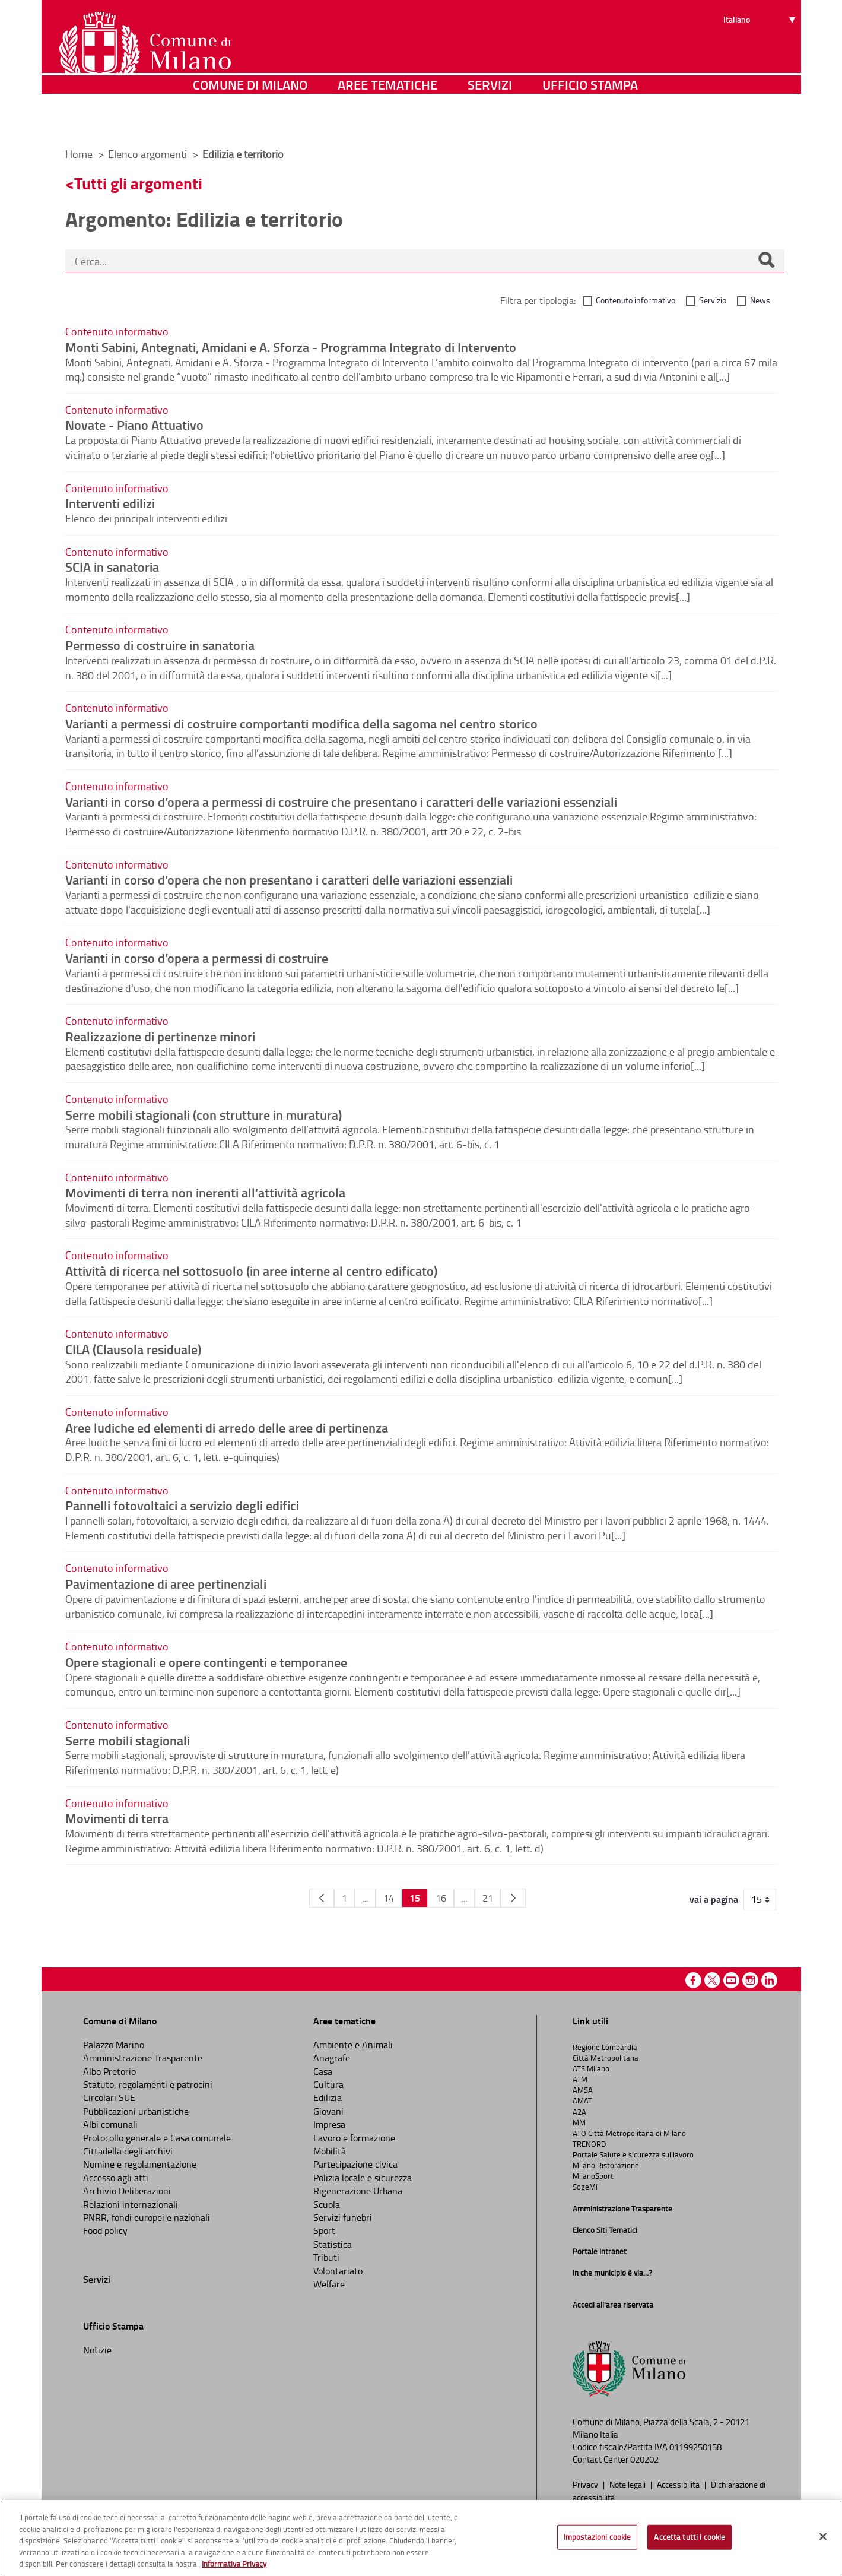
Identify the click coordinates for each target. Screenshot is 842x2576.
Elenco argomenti (148, 154)
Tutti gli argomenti (138, 183)
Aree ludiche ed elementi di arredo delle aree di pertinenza (226, 1427)
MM (579, 2122)
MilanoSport (593, 2176)
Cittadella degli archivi (128, 2150)
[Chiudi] (823, 2537)
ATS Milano (591, 2068)
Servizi (490, 121)
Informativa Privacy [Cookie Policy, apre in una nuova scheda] (234, 2563)
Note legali (628, 2484)
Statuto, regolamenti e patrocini (147, 2084)
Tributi (326, 2257)
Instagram (750, 1980)
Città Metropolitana (605, 2057)
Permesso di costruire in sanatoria (160, 644)
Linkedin (769, 1980)
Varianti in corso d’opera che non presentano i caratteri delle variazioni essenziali (289, 879)
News (760, 300)
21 (487, 1898)
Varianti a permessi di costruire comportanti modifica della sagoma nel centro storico (301, 723)
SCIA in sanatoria (112, 566)
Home (79, 154)
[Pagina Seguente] (513, 1898)
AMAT (582, 2100)
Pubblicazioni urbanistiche (136, 2111)
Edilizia (327, 2097)
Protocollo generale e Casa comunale (157, 2137)
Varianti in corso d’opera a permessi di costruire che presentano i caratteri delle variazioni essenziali (341, 801)
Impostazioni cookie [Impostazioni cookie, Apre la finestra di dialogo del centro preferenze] (597, 2536)
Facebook (693, 1980)
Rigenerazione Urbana (357, 2190)
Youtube (731, 1980)
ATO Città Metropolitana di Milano (629, 2133)
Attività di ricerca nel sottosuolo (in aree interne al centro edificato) (251, 1270)
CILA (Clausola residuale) (133, 1348)
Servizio (712, 300)
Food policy (105, 2230)
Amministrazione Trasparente (142, 2057)
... (365, 1898)
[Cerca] (766, 261)
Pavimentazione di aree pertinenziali (165, 1583)
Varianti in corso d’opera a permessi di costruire (196, 957)
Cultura (328, 2084)
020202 (644, 2459)
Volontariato (338, 2270)
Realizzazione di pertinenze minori (160, 1035)
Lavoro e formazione (354, 2137)
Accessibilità (679, 2484)
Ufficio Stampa (590, 121)
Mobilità (329, 2150)
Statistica (332, 2244)
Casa (322, 2071)
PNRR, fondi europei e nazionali (146, 2217)
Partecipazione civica (355, 2164)
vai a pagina (714, 1899)
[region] (421, 2538)
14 (388, 1898)
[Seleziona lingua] (761, 54)
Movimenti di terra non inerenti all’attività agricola (205, 1192)
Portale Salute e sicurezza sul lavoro (633, 2154)
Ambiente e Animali (353, 2044)
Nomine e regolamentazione (139, 2164)
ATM (580, 2079)
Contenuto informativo (635, 300)
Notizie (97, 2349)
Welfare (329, 2283)
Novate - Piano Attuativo (134, 424)
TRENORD (589, 2143)
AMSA (583, 2089)
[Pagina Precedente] (321, 1898)
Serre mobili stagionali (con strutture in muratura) (203, 1114)
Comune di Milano (250, 121)
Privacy (586, 2484)
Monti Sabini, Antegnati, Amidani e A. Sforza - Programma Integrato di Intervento (290, 346)
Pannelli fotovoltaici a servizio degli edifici (182, 1504)
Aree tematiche (387, 121)
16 (441, 1898)
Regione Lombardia (605, 2047)
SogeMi (585, 2186)
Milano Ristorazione (606, 2165)
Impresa (329, 2124)
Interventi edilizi (110, 502)
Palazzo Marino (113, 2044)
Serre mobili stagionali (127, 1740)
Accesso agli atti (115, 2177)
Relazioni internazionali (130, 2204)
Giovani (328, 2111)
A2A (579, 2111)
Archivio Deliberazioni (127, 2190)
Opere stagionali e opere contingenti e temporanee (206, 1661)
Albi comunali (110, 2124)
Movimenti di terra (117, 1817)
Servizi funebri (342, 2217)
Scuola (326, 2204)
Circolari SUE (109, 2097)
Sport (324, 2230)
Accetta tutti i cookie (689, 2536)
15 (414, 1898)
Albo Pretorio (109, 2071)
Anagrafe (331, 2057)
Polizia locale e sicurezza (362, 2177)
